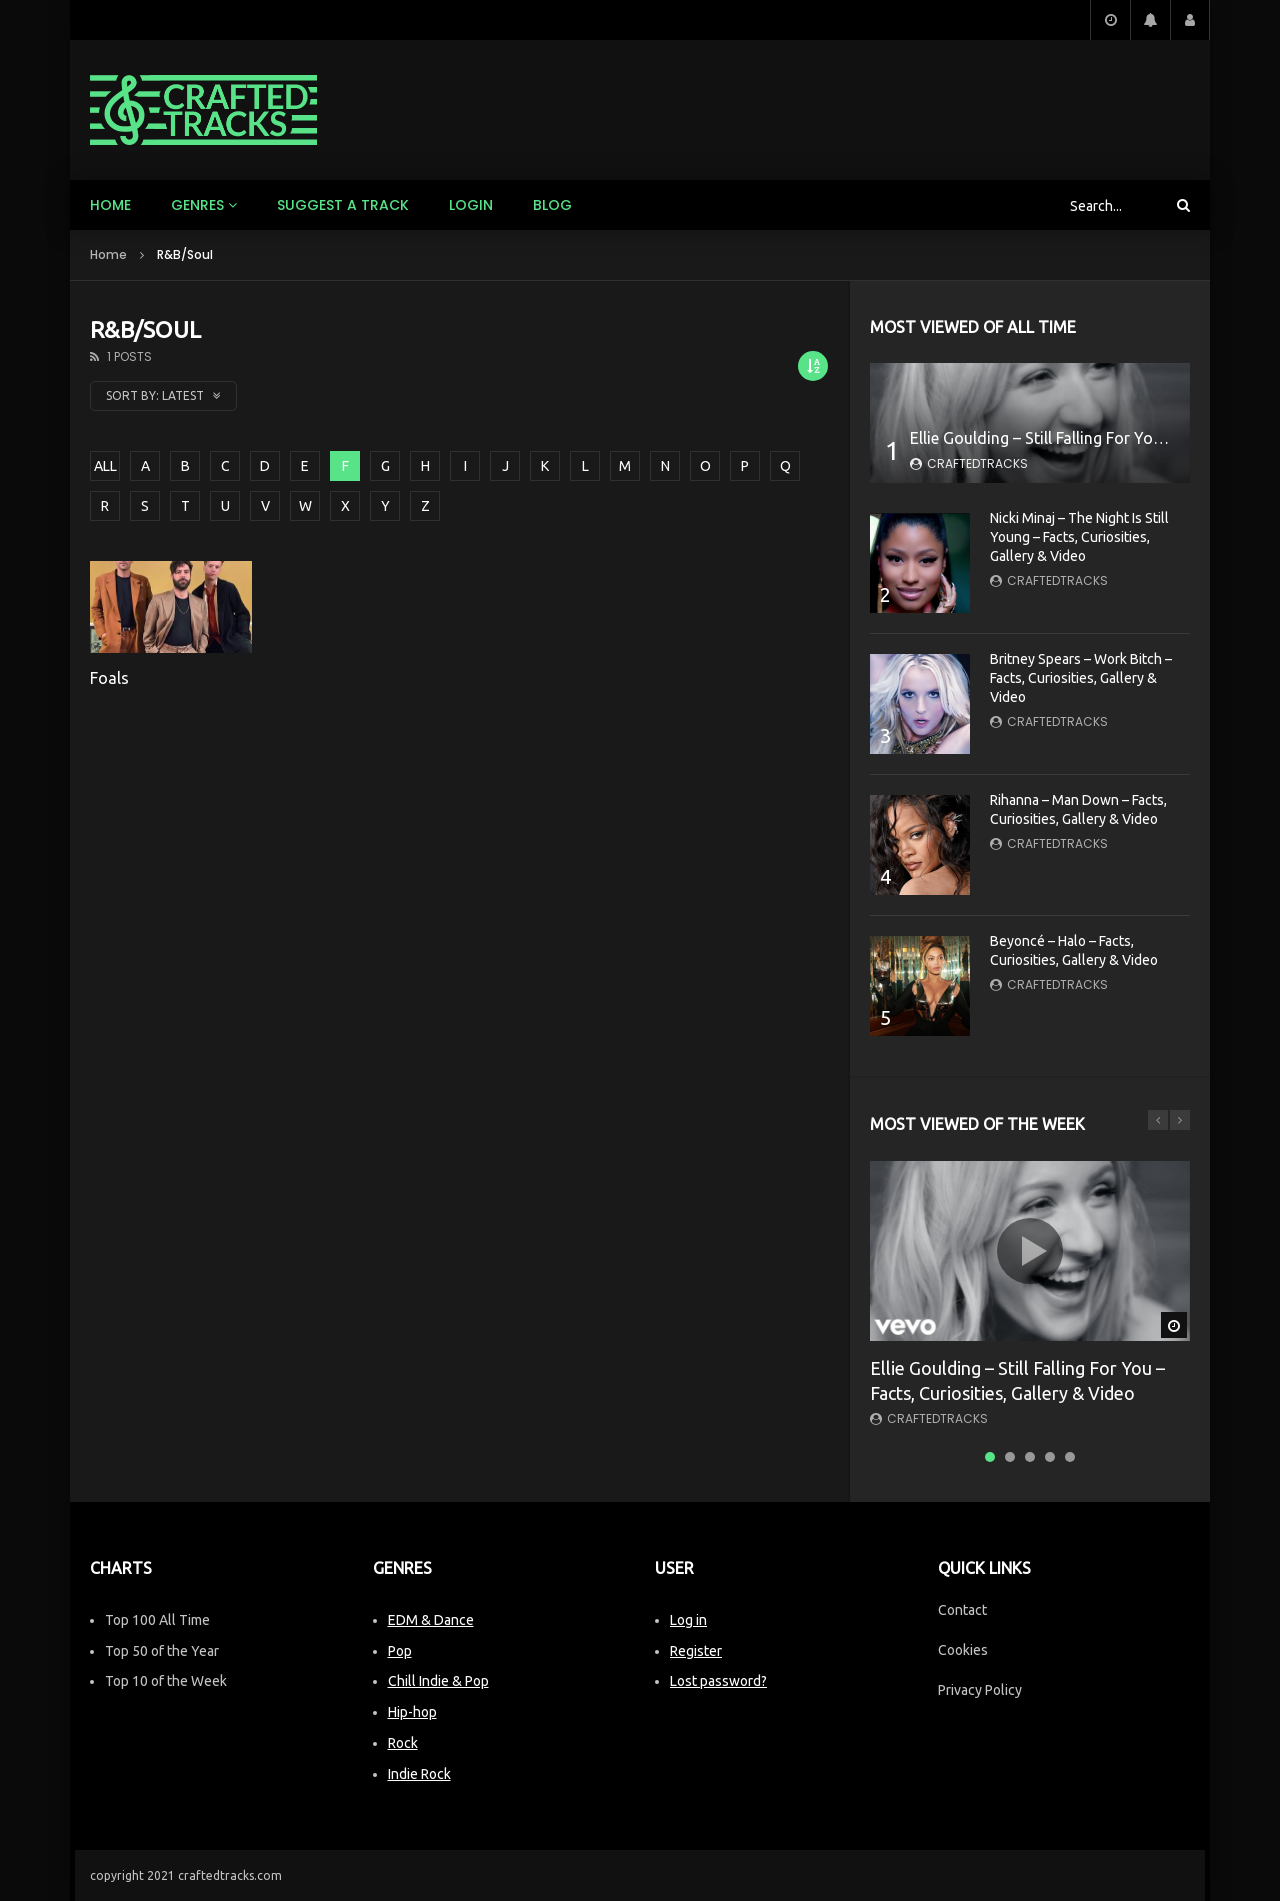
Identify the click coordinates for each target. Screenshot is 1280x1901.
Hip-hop (412, 1712)
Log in (688, 1620)
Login (471, 205)
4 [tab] (1050, 1457)
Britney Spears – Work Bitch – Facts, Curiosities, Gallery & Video (1081, 678)
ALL (105, 466)
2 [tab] (1010, 1457)
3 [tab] (1030, 1457)
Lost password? (718, 1681)
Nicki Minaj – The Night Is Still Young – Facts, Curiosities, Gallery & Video (1079, 537)
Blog (552, 205)
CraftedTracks (977, 463)
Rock (403, 1743)
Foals (109, 678)
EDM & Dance (431, 1620)
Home (110, 205)
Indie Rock (419, 1774)
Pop (400, 1651)
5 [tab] (1070, 1457)
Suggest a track (343, 205)
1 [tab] (990, 1457)
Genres (197, 205)
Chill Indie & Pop (438, 1681)
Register (696, 1651)
